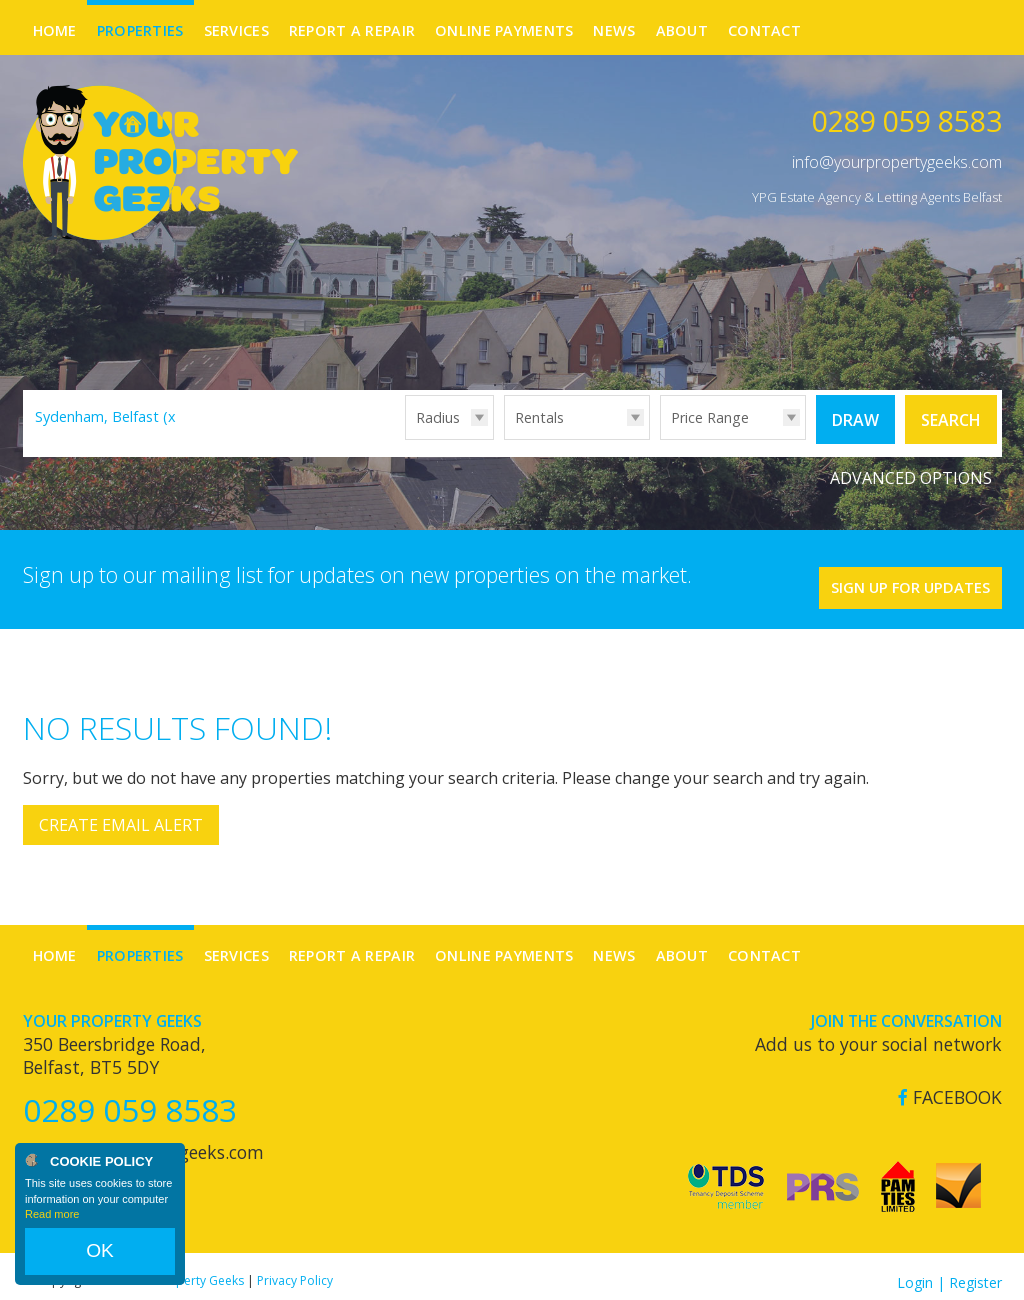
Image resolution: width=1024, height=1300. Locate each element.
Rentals (539, 417)
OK (100, 1261)
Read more (52, 1234)
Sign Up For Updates (882, 569)
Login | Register (949, 1269)
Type (504, 438)
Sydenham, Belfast (108, 416)
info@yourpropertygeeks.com (897, 162)
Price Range (710, 417)
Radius (438, 417)
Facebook (950, 1084)
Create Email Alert (121, 813)
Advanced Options (911, 470)
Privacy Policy (295, 1267)
